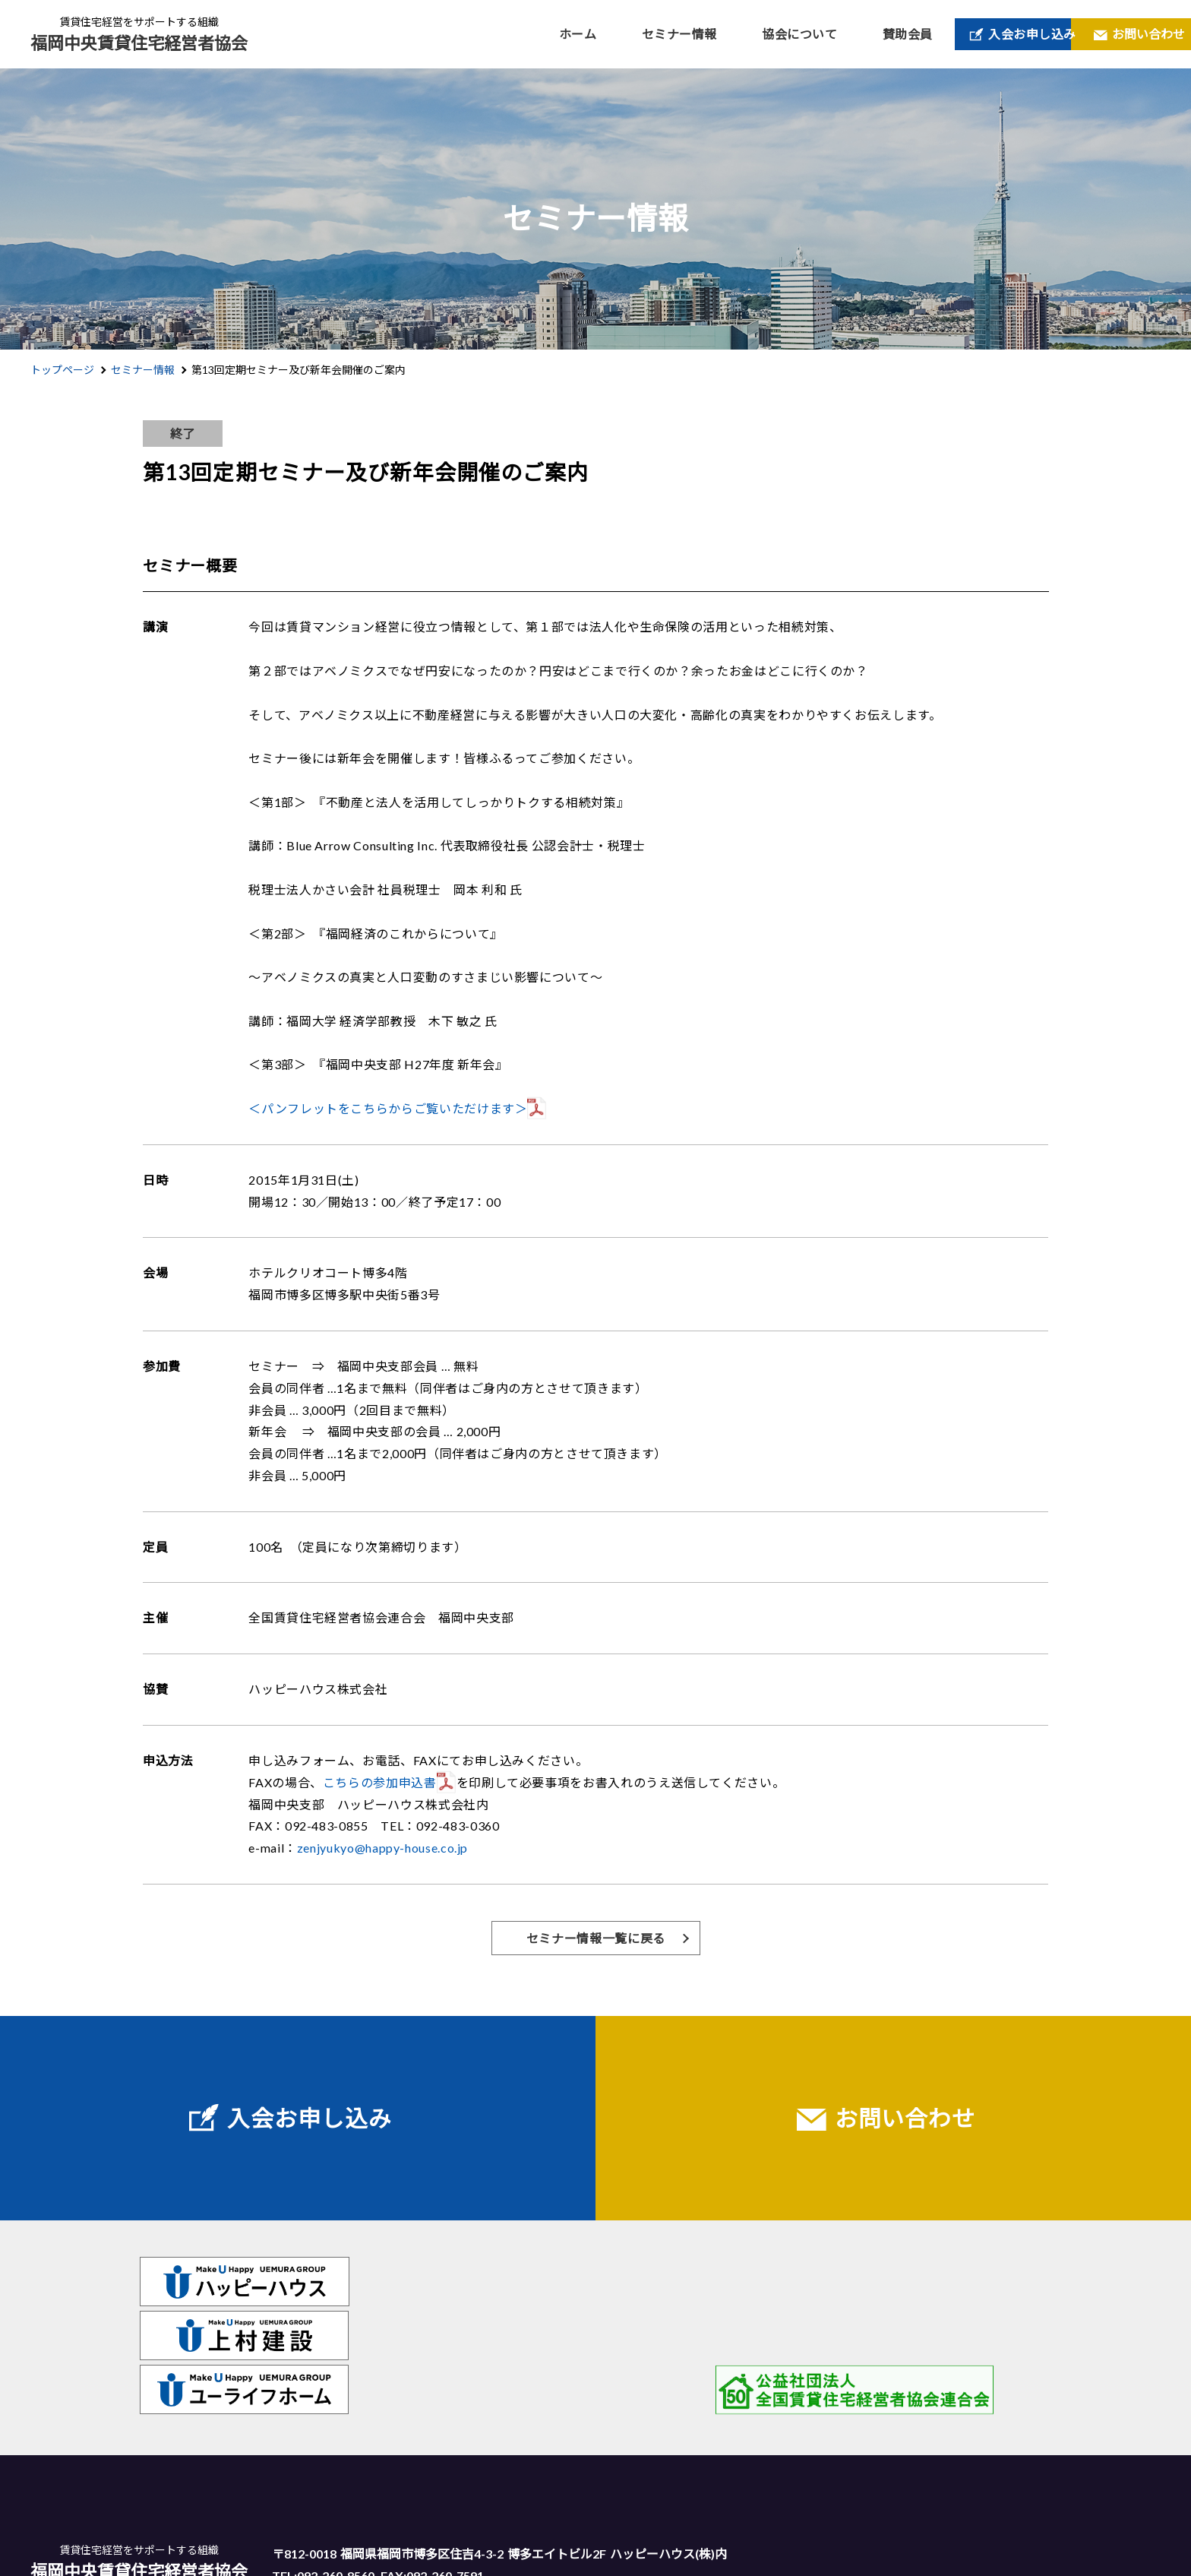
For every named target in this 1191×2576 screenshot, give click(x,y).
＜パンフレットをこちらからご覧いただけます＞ (387, 1108)
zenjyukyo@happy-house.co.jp (382, 1847)
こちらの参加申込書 (380, 1782)
